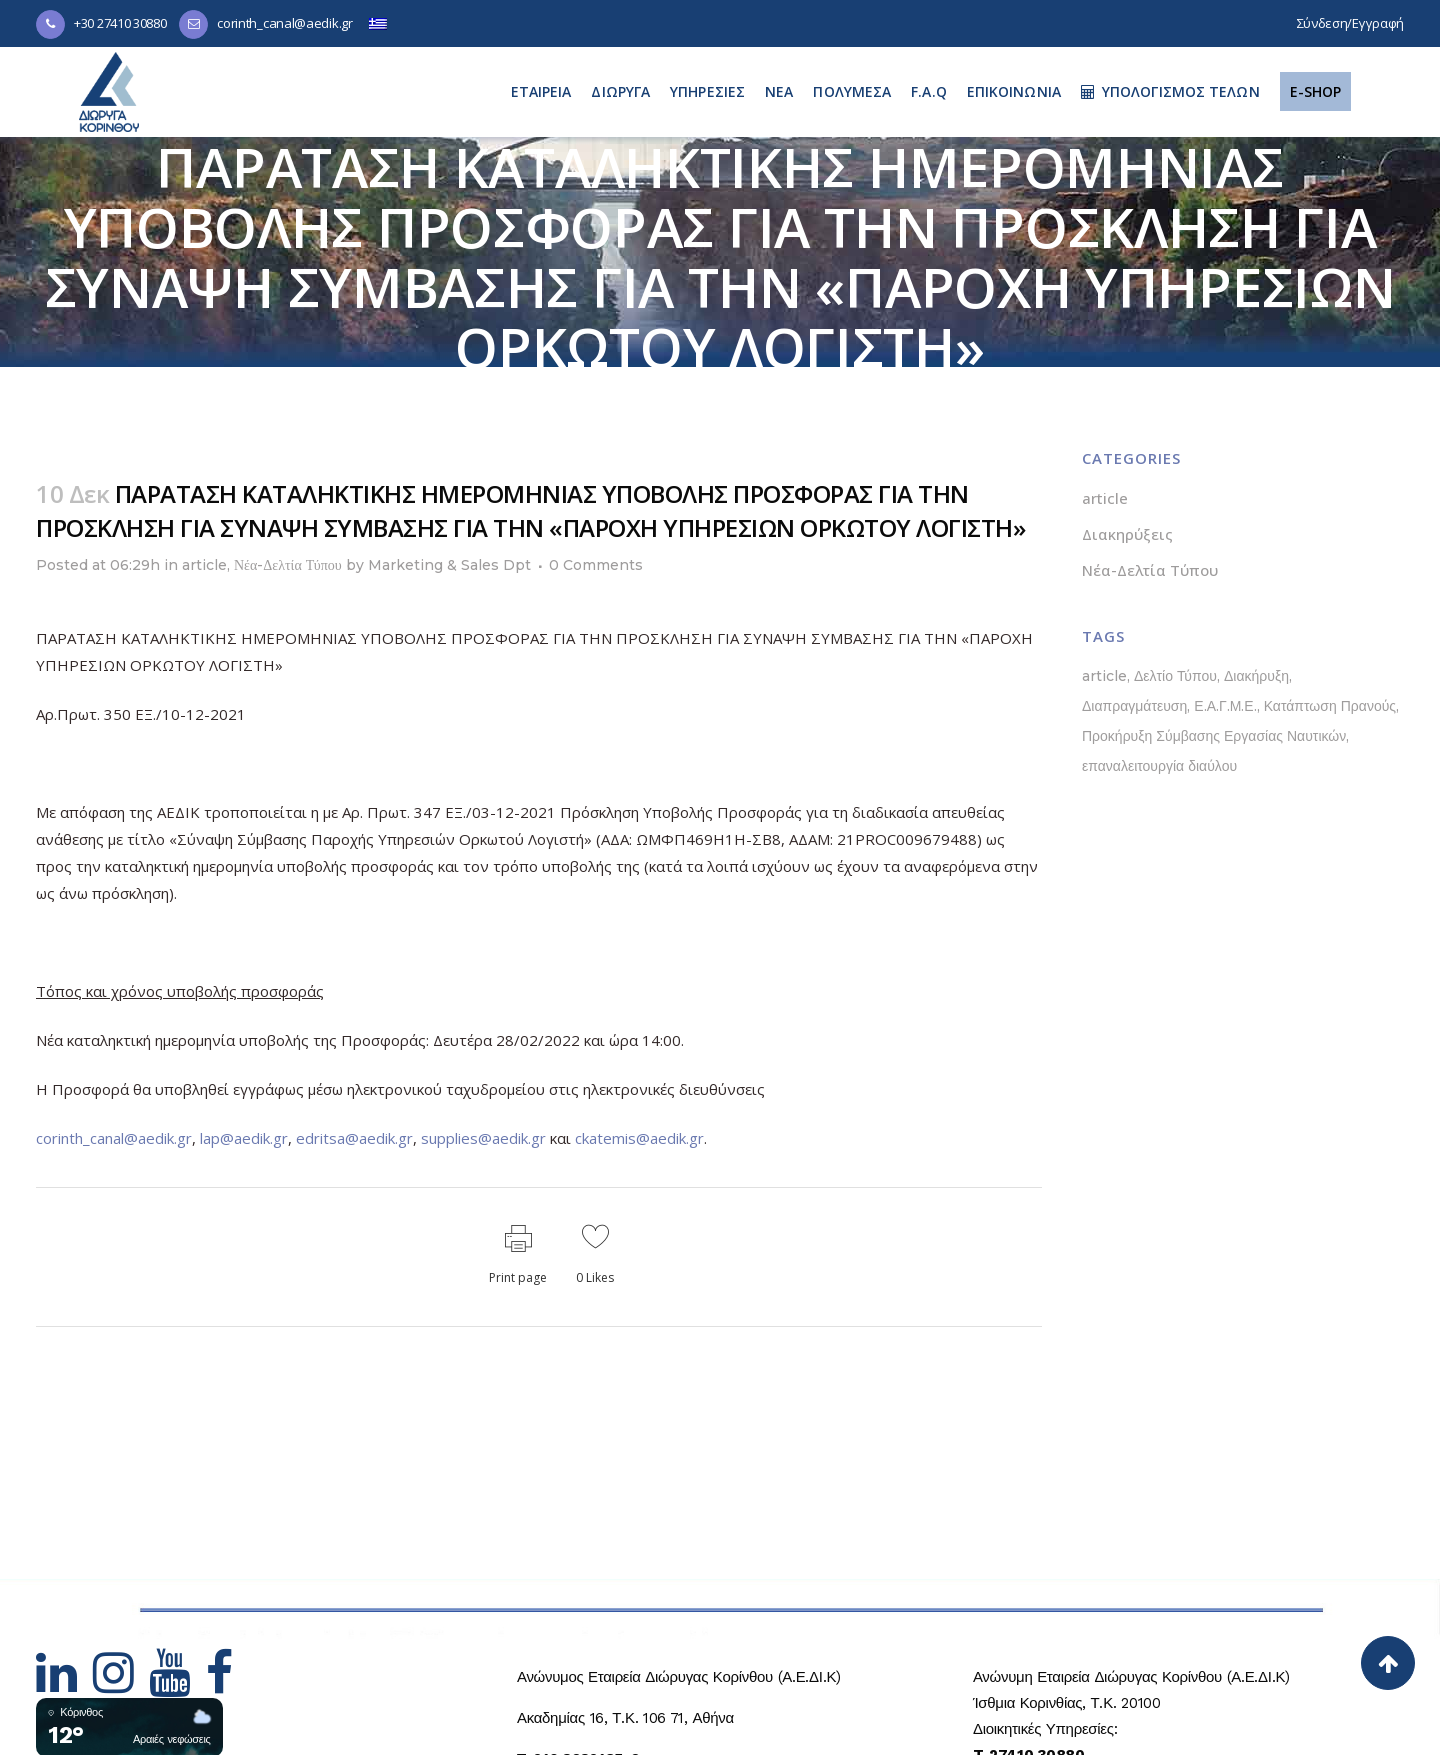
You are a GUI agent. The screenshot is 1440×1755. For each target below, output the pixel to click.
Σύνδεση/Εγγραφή (1351, 23)
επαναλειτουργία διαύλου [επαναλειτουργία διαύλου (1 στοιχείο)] (1159, 766)
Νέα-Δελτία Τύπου (288, 565)
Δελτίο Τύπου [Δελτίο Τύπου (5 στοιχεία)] (1175, 676)
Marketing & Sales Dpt (449, 565)
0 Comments (596, 565)
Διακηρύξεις (1127, 534)
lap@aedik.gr (244, 1138)
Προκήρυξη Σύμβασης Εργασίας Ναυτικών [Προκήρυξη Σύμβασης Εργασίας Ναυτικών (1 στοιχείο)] (1214, 736)
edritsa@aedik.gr (354, 1138)
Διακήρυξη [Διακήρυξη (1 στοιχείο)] (1256, 676)
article (204, 565)
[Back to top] (1388, 1663)
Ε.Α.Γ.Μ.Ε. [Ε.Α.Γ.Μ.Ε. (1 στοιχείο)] (1225, 706)
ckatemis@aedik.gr (639, 1138)
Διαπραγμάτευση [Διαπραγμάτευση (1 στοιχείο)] (1134, 706)
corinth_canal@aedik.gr (284, 23)
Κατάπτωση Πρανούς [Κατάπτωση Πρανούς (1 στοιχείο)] (1330, 706)
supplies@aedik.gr (483, 1138)
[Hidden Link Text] (64, 1685)
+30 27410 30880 (120, 23)
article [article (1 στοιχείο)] (1104, 676)
